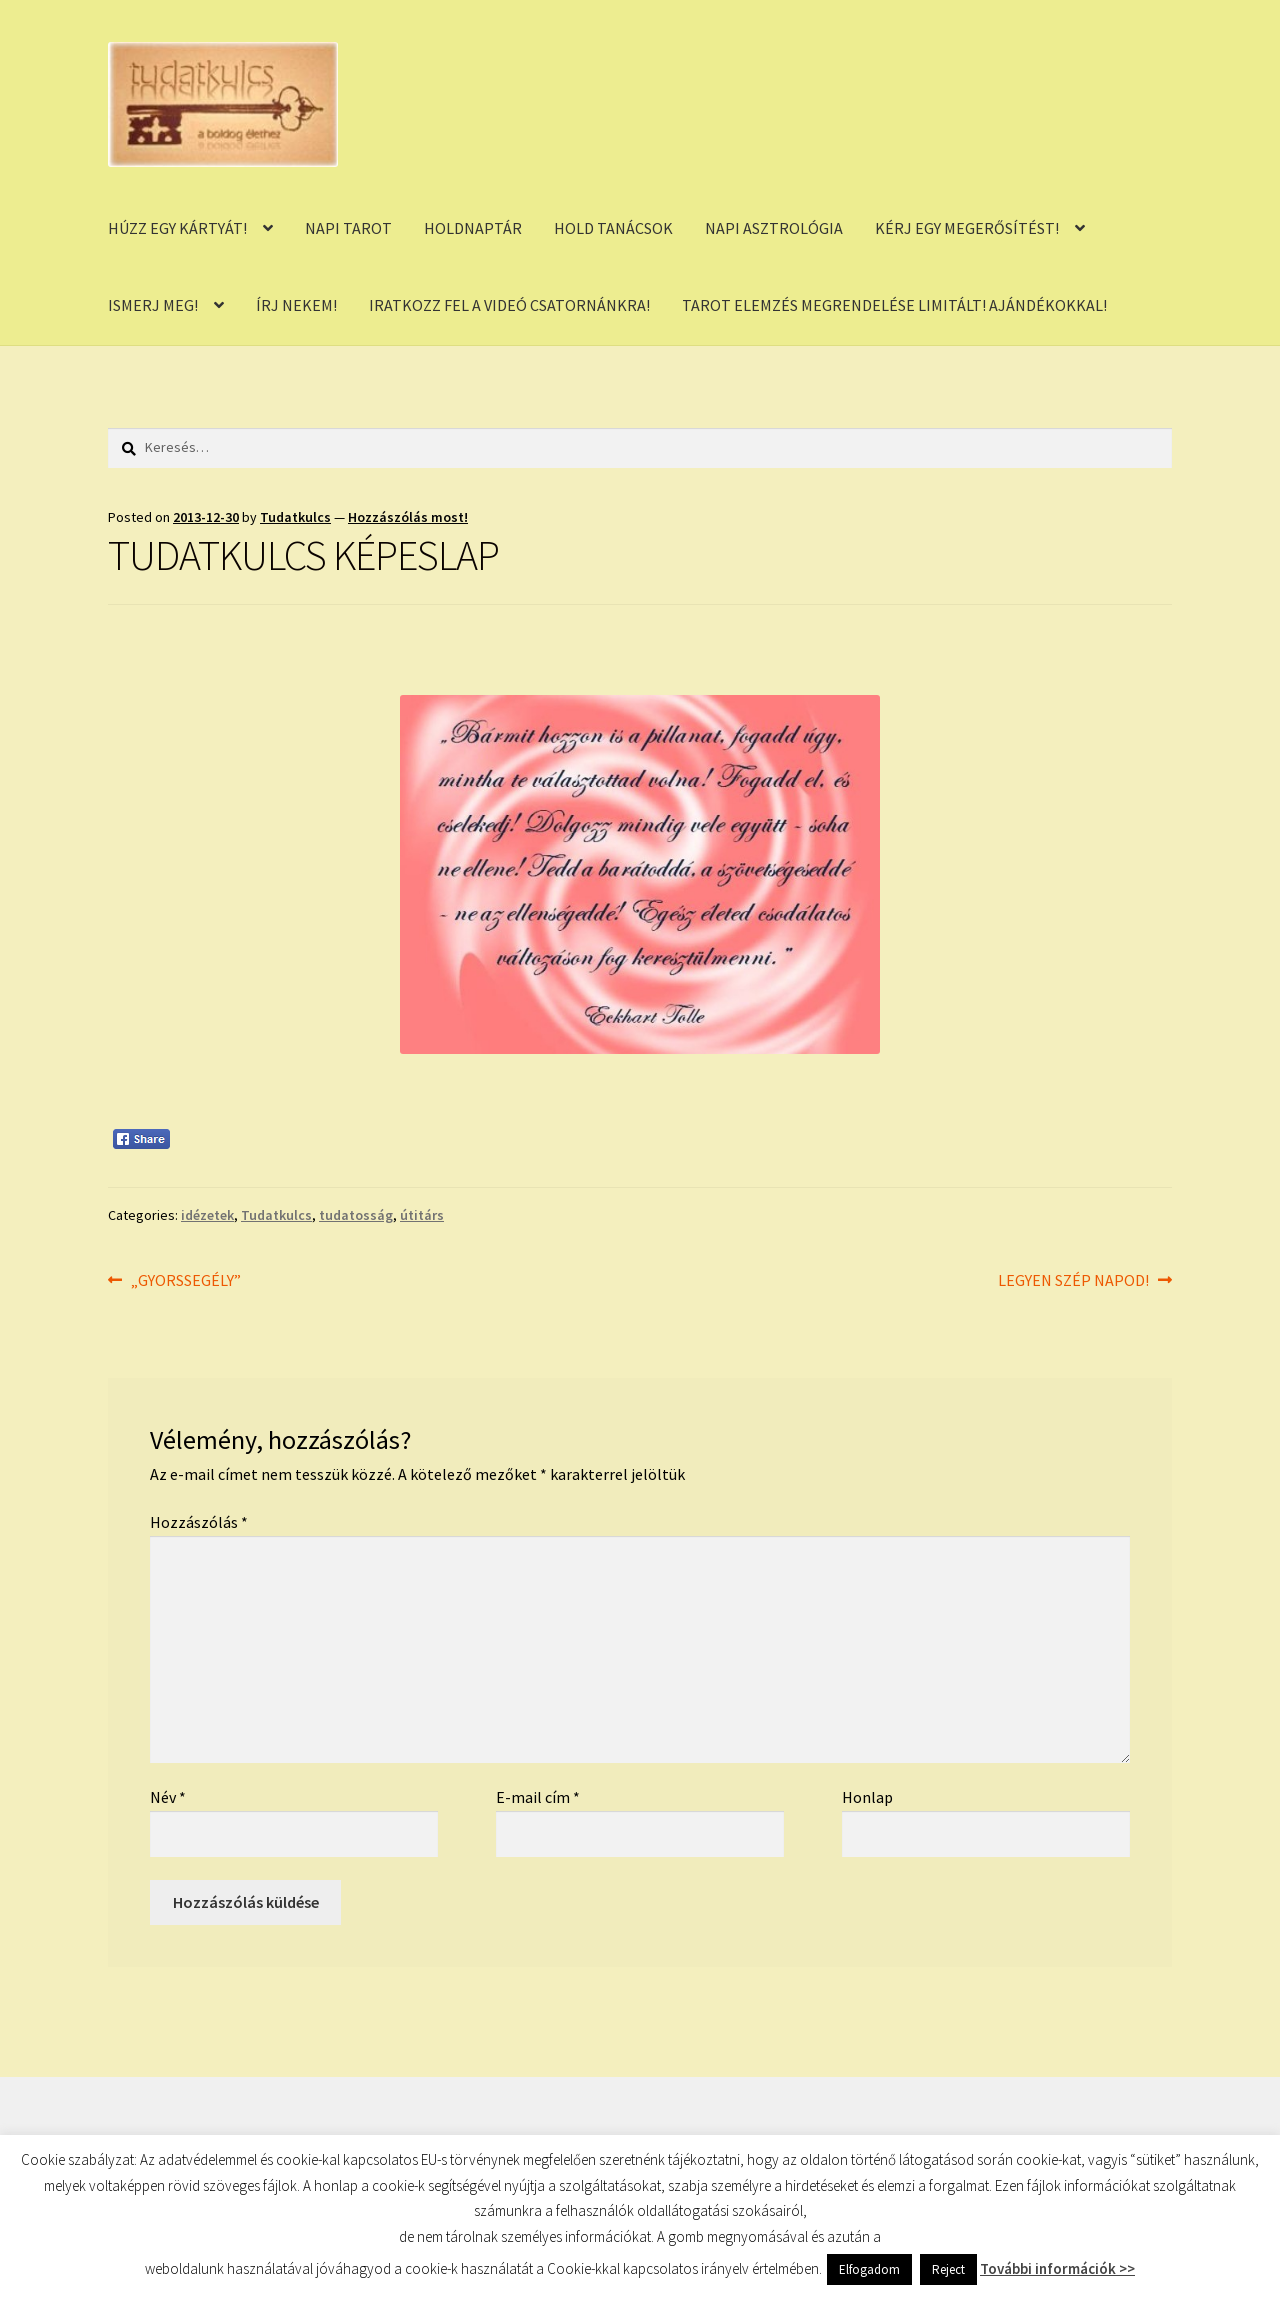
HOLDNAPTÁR (473, 228)
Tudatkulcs (295, 517)
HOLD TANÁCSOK (613, 228)
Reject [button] (948, 2269)
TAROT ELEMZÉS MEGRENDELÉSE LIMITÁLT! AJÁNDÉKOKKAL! (894, 305)
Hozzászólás (199, 1522)
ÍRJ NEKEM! (296, 305)
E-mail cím (538, 1797)
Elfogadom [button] (869, 2269)
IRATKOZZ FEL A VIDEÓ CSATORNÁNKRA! (509, 305)
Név (168, 1797)
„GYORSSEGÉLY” (185, 1281)
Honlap (867, 1797)
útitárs (422, 1215)
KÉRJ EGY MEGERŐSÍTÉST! (967, 228)
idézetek (207, 1215)
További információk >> (1057, 2268)
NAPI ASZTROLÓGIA (774, 228)
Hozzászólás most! (408, 517)
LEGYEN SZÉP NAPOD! (1073, 1281)
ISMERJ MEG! (153, 305)
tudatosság (356, 1215)
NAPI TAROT (348, 228)
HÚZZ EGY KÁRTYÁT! (177, 228)
